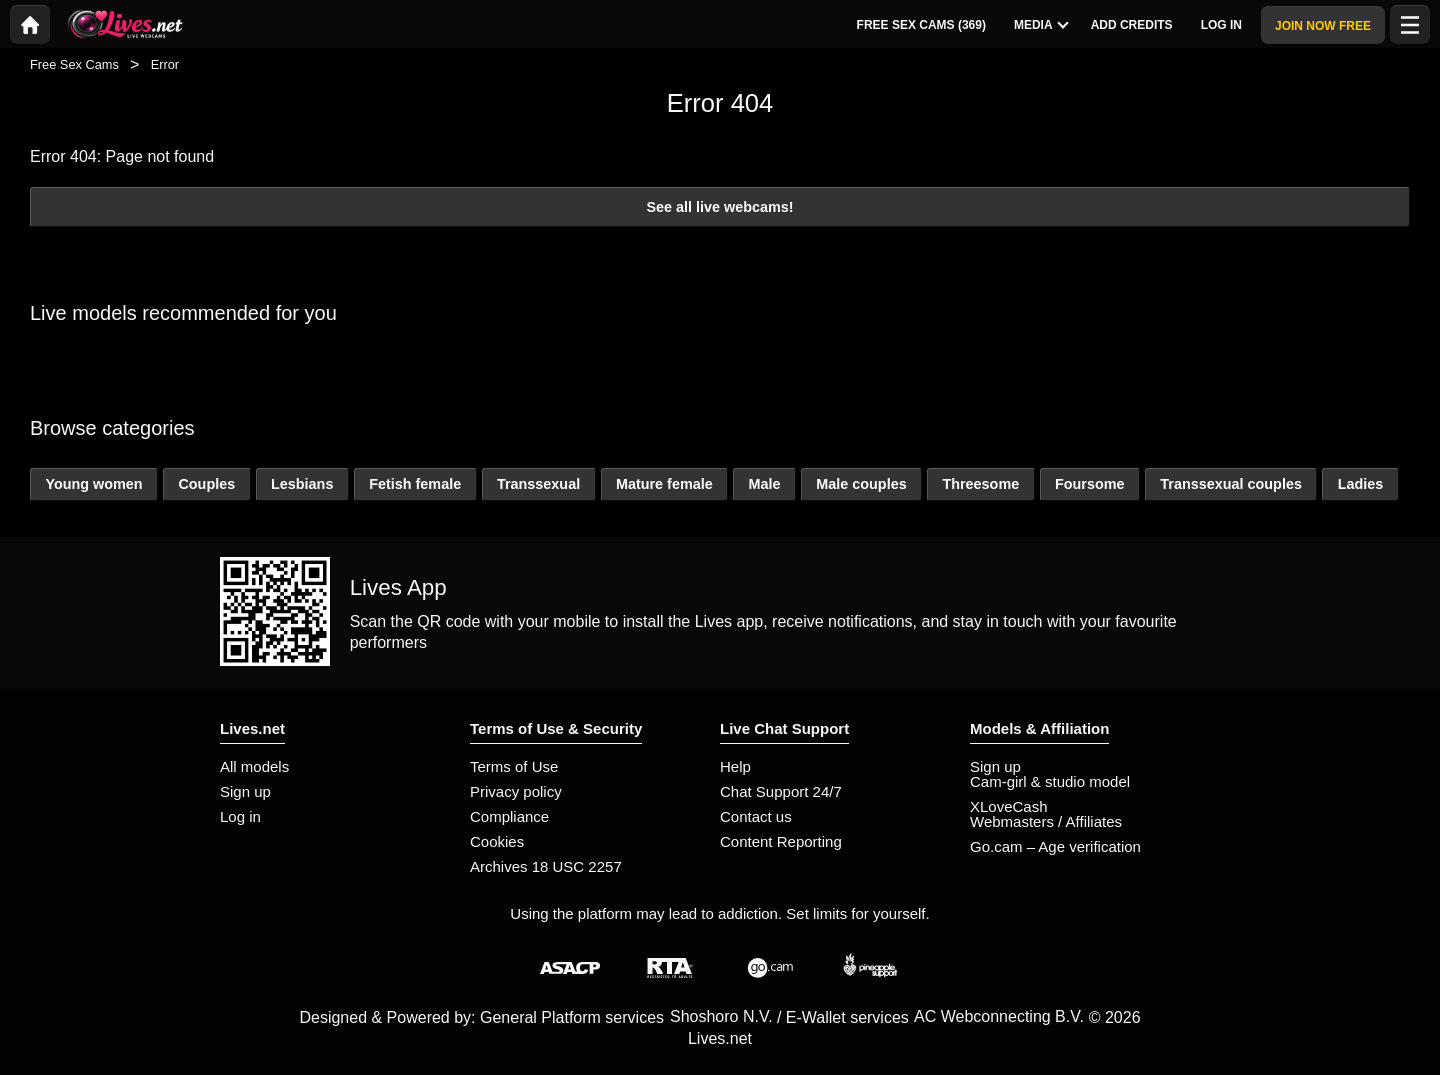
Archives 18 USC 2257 (546, 866)
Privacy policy (516, 791)
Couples (206, 484)
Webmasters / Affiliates (1046, 821)
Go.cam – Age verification (1055, 846)
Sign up (245, 791)
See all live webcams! (719, 207)
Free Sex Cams (74, 64)
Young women (93, 484)
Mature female (664, 484)
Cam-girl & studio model (1050, 781)
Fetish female (415, 484)
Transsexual (538, 484)
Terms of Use (514, 766)
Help (735, 766)
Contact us (756, 816)
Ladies (1361, 484)
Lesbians (302, 484)
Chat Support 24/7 (781, 791)
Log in (240, 816)
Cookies (497, 841)
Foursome (1090, 484)
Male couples (861, 484)
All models (254, 766)
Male (764, 484)
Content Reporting (781, 841)
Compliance (509, 816)
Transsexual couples (1231, 484)
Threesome (980, 484)
